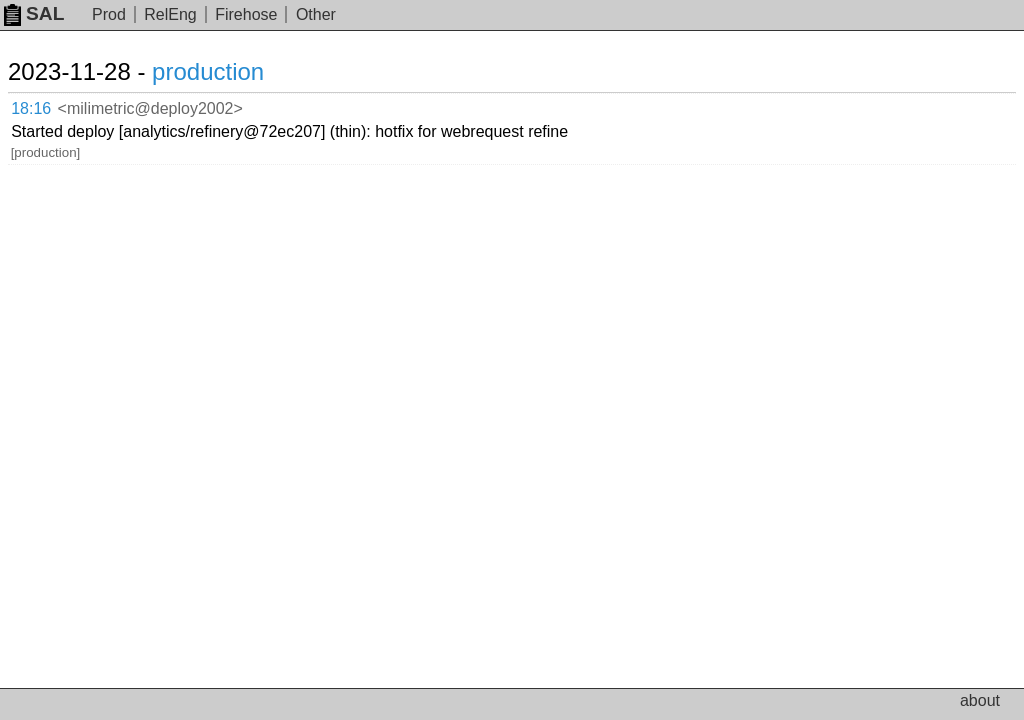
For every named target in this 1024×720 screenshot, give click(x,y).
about (980, 700)
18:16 (31, 108)
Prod (109, 14)
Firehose (246, 14)
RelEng (170, 14)
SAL (34, 13)
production (208, 71)
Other (316, 14)
